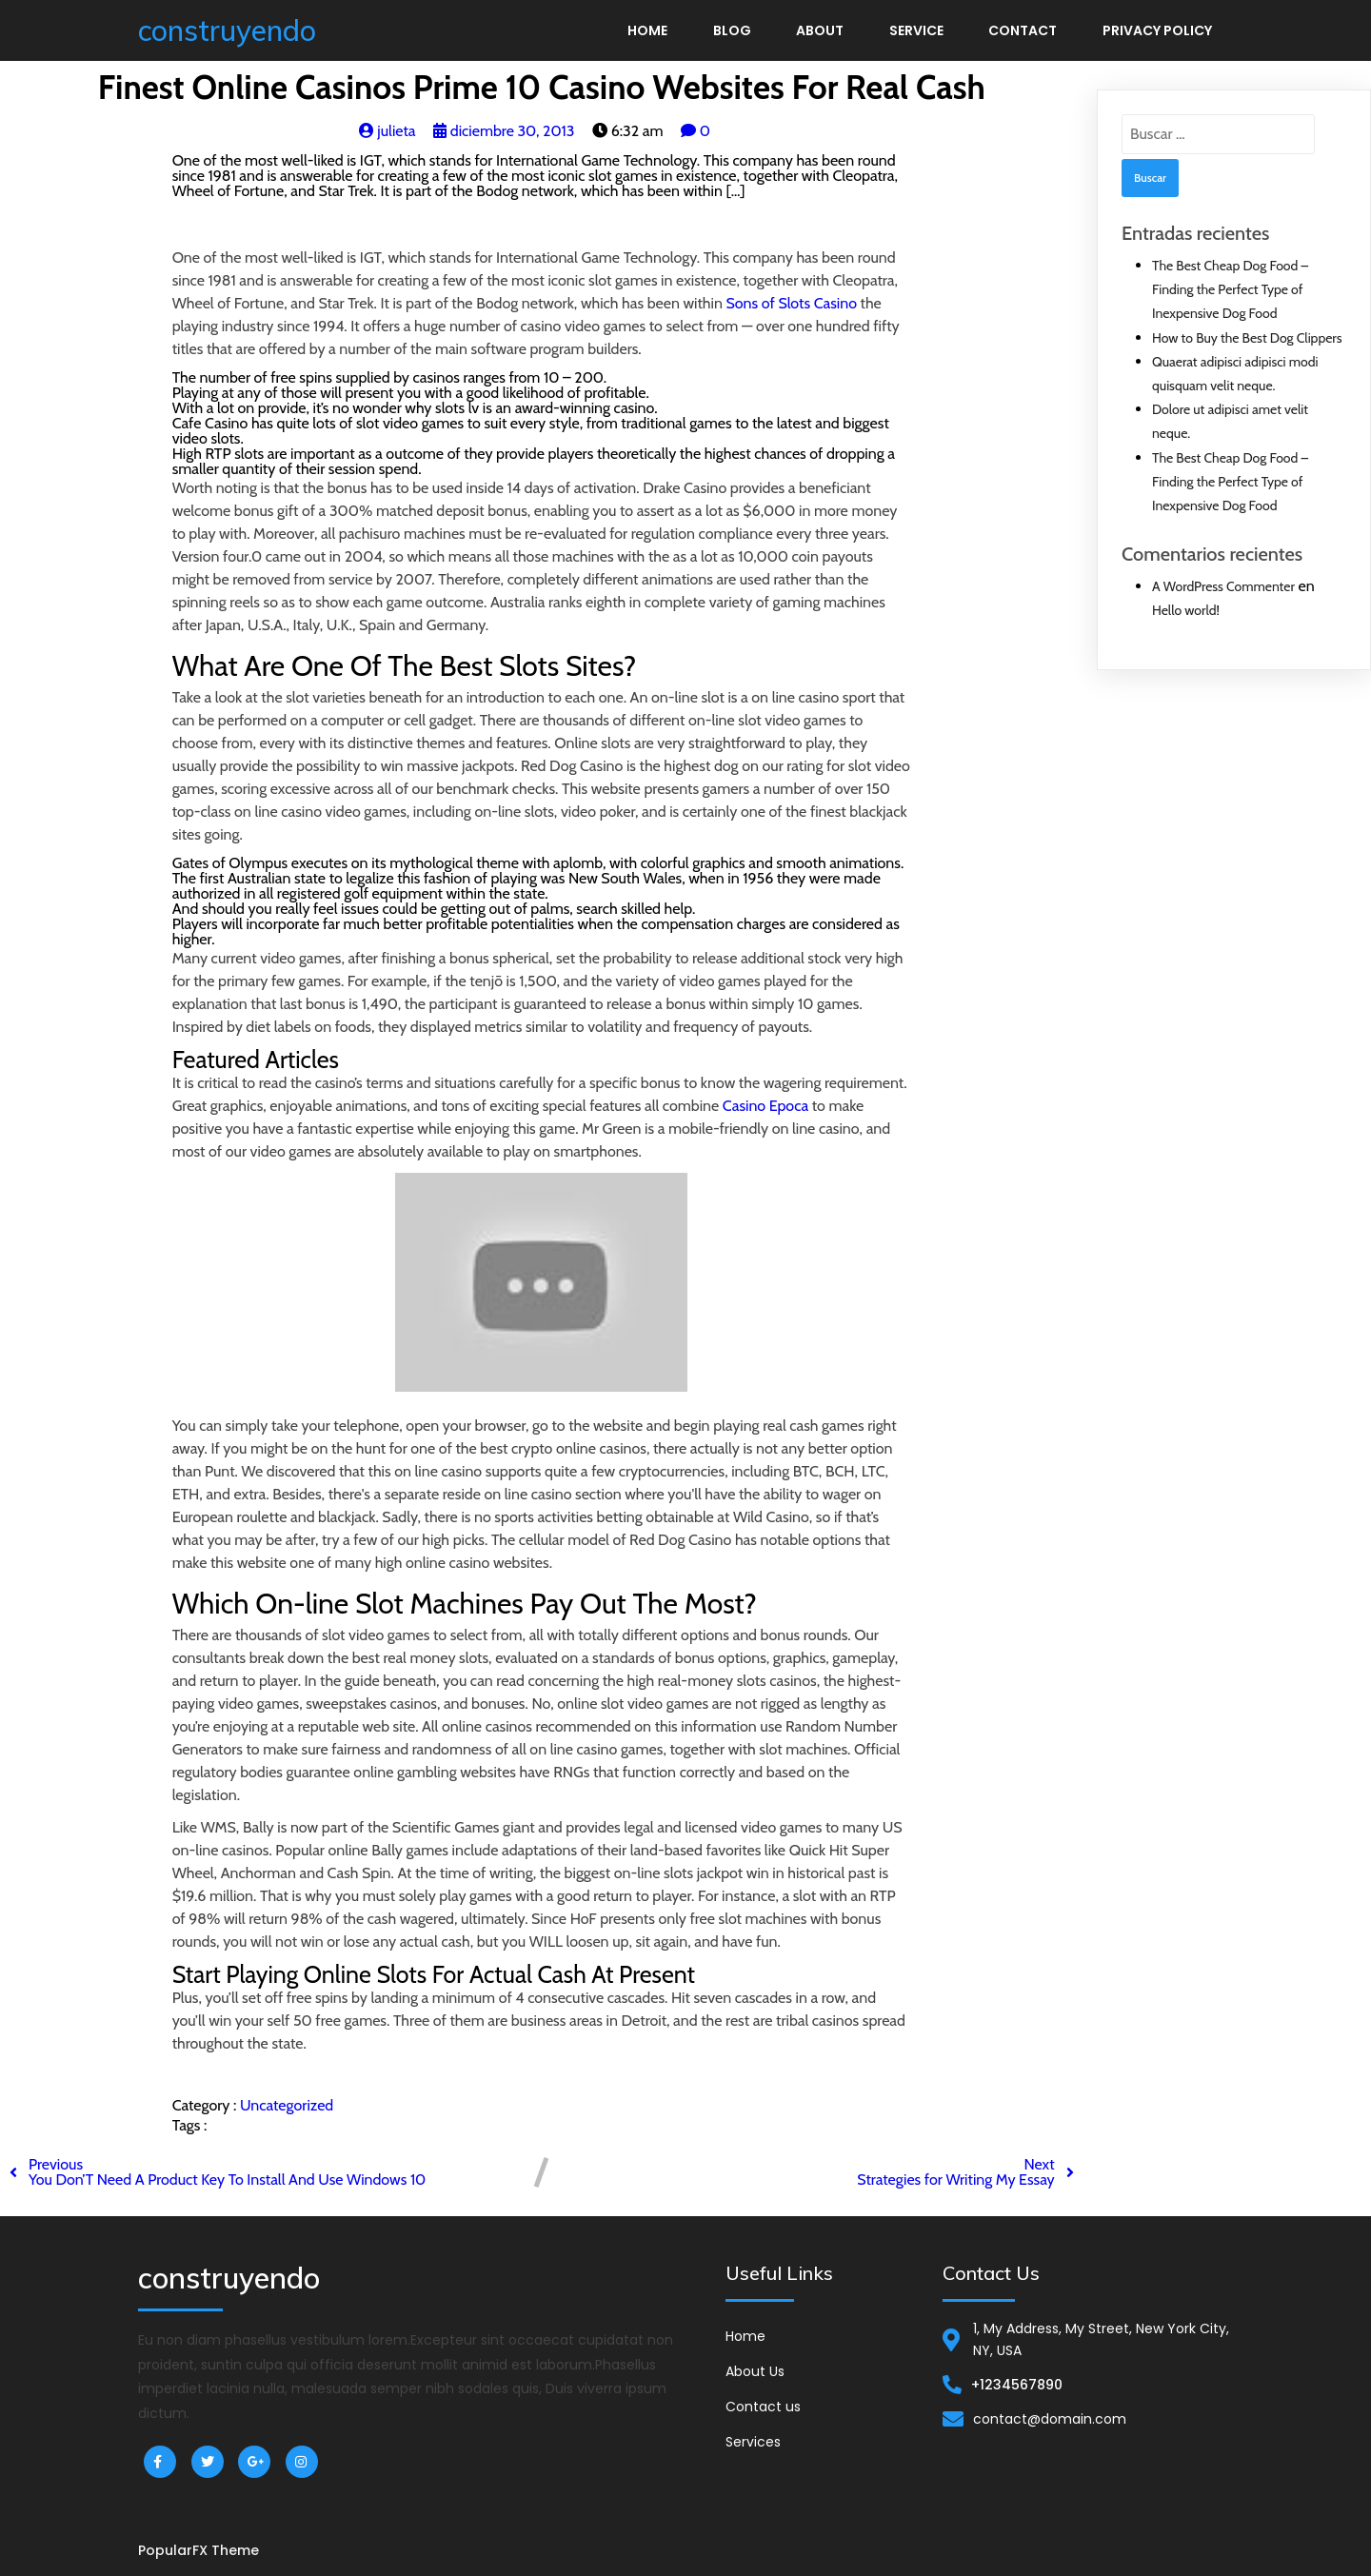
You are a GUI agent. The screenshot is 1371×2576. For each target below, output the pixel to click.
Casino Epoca (765, 1106)
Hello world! (1186, 610)
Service (916, 30)
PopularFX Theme (198, 2550)
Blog (732, 30)
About (820, 30)
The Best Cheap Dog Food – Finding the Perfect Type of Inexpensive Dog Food (1230, 289)
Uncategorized (286, 2105)
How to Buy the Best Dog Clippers (1247, 338)
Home (647, 30)
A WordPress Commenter (1223, 586)
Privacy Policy (1157, 30)
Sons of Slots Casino (790, 303)
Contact (1022, 30)
